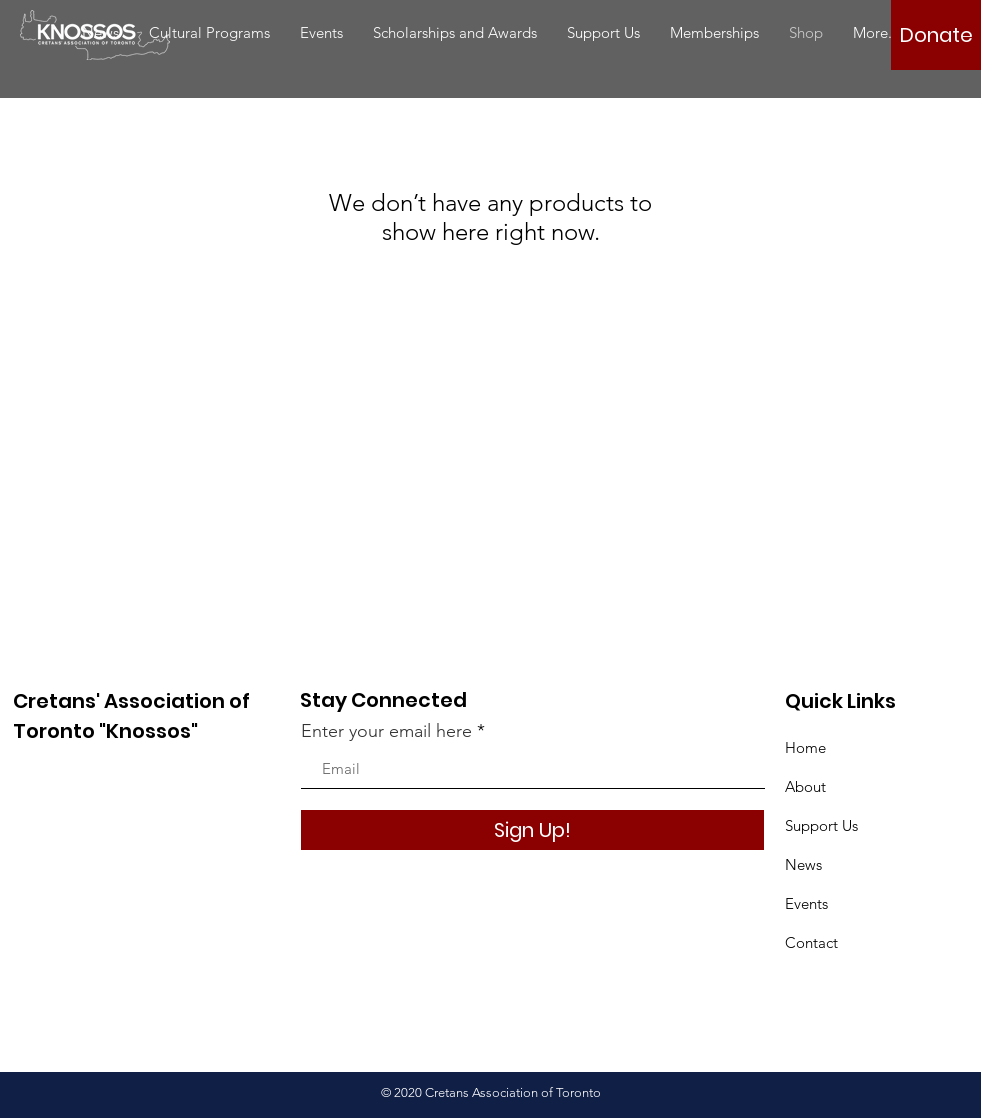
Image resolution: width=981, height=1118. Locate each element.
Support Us (821, 825)
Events (806, 903)
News (803, 864)
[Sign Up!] (532, 830)
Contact (811, 942)
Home (805, 747)
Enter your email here (386, 731)
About (805, 786)
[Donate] (936, 35)
